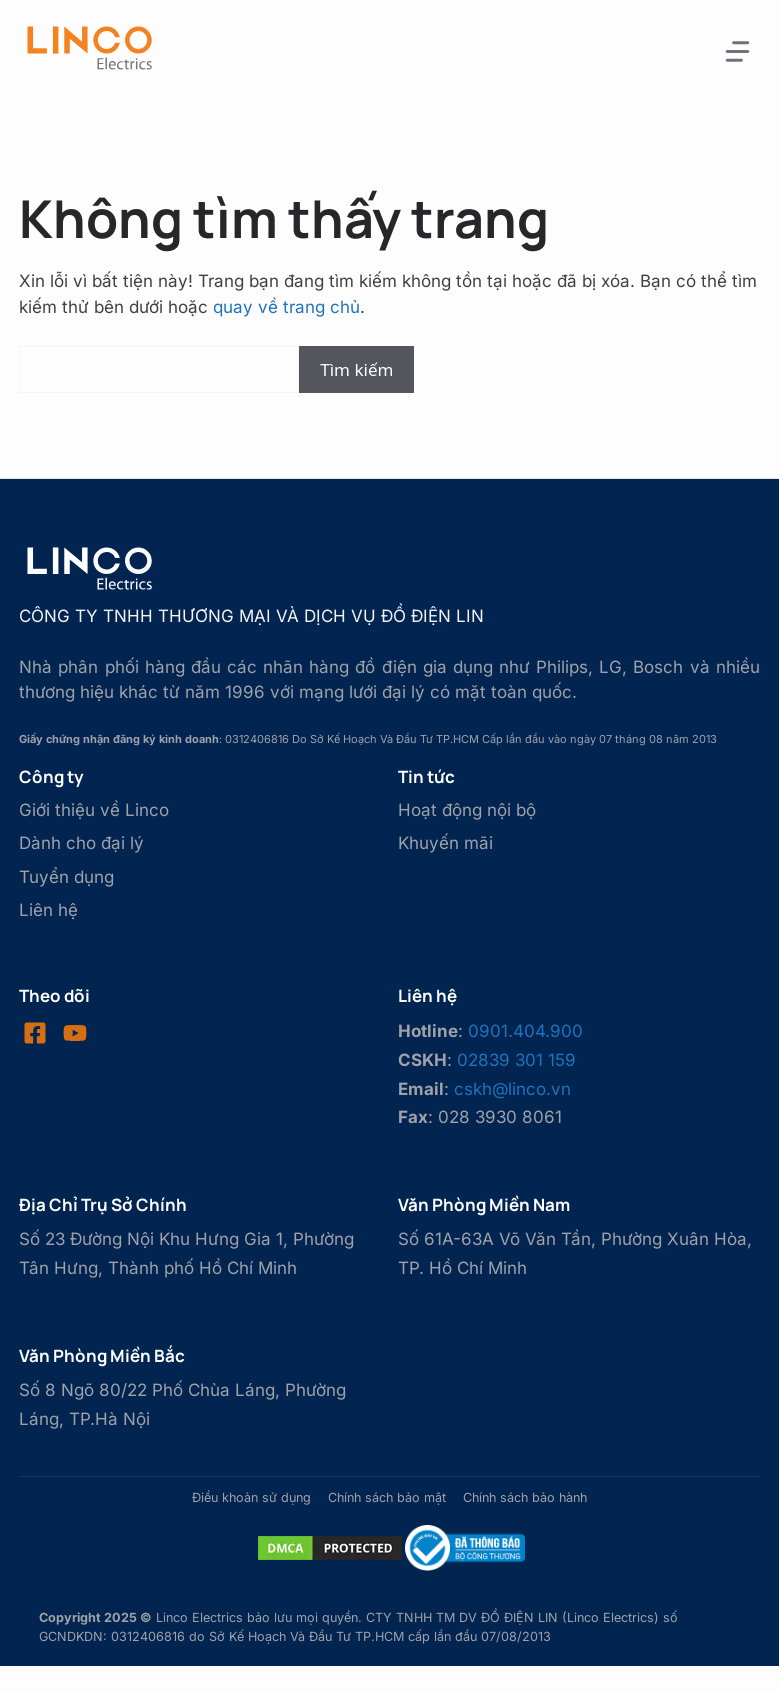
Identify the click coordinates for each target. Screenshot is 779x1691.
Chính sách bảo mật (387, 1497)
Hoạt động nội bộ (467, 810)
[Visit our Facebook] (35, 1033)
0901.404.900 (525, 1031)
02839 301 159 (516, 1060)
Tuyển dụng (66, 877)
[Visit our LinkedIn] (75, 1033)
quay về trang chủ (286, 307)
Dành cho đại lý (81, 843)
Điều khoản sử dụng (251, 1497)
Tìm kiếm (356, 369)
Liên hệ (48, 910)
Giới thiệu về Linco (94, 810)
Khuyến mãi (445, 843)
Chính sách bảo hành (525, 1497)
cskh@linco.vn (512, 1089)
